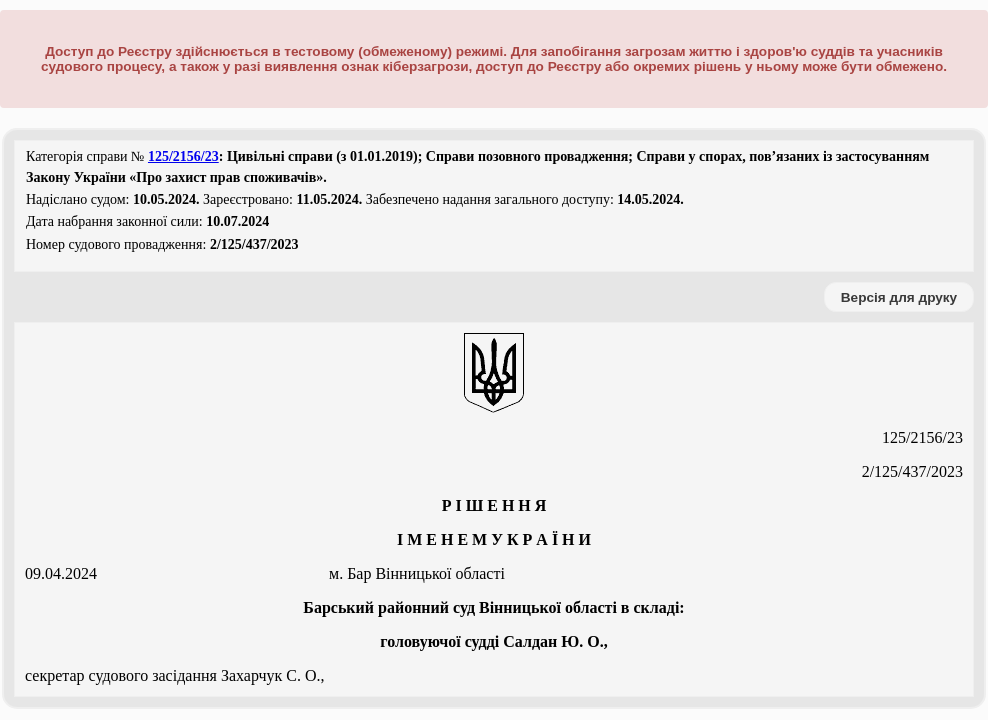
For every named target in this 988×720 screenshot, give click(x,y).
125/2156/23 (183, 156)
